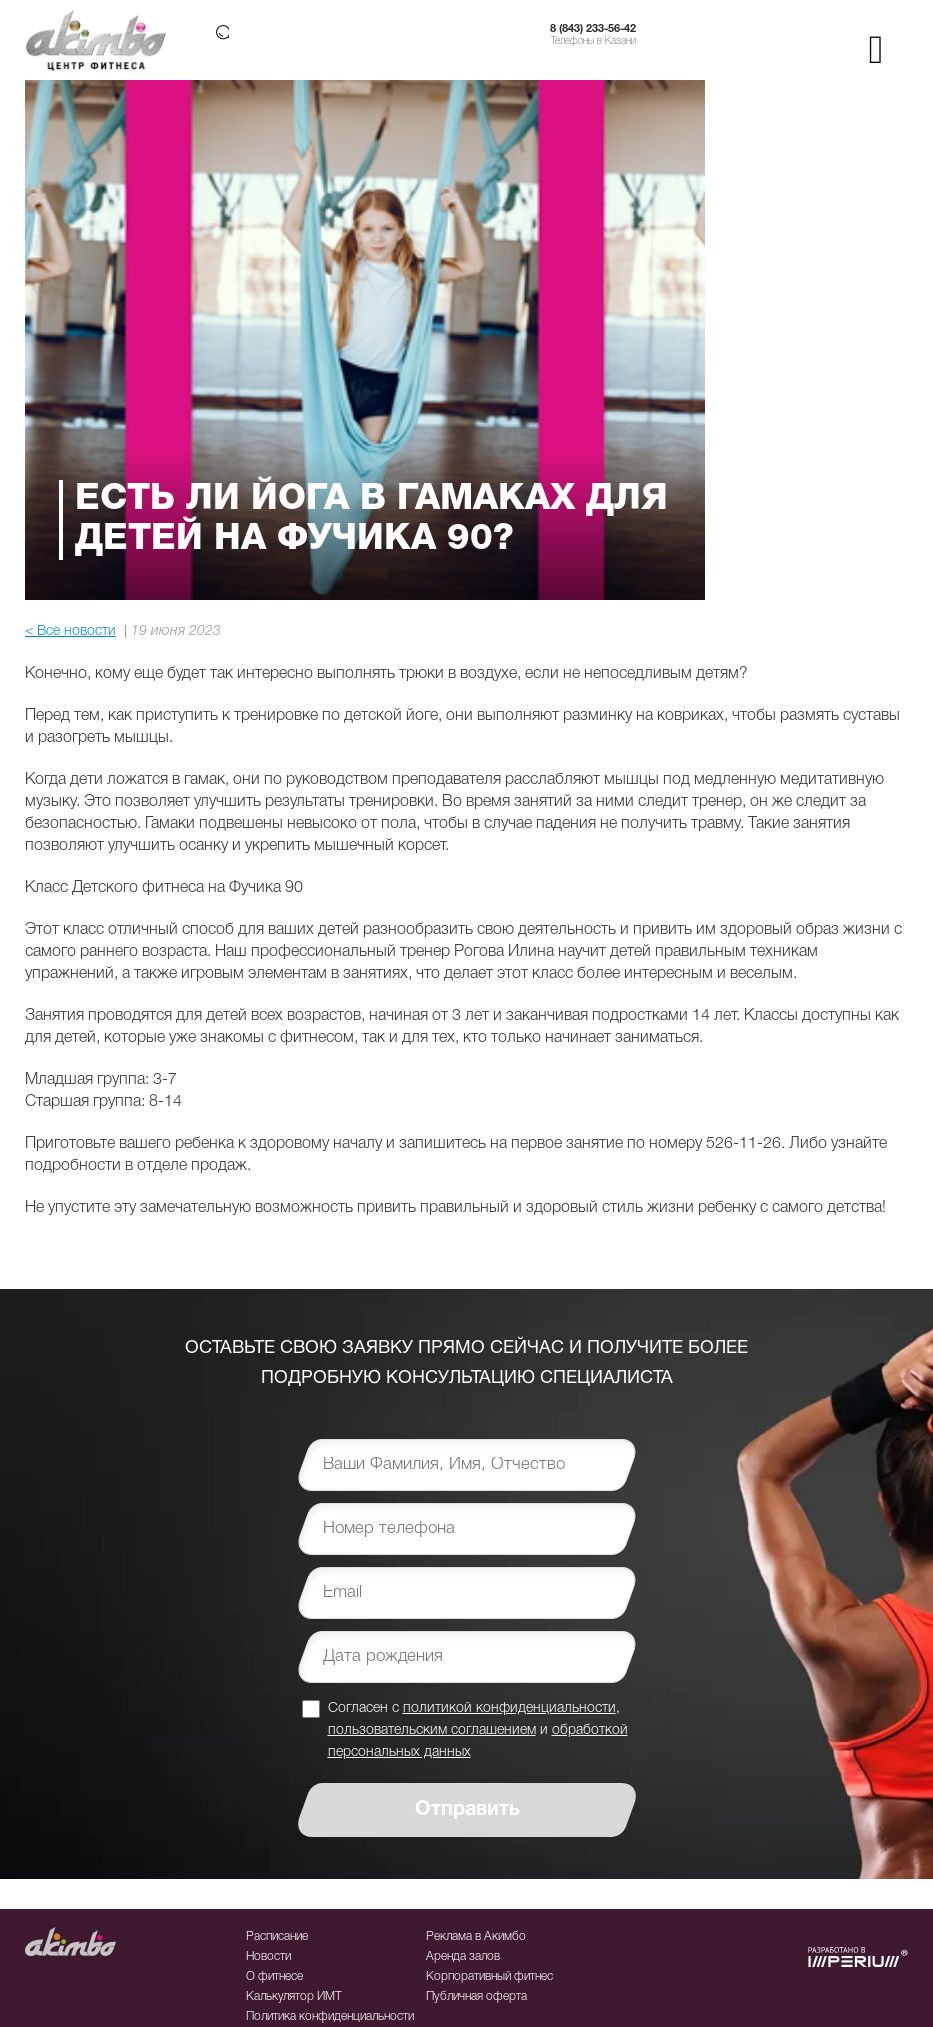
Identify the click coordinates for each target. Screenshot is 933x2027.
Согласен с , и (478, 1729)
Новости (268, 1956)
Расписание (277, 1936)
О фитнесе (274, 1976)
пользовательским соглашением (432, 1730)
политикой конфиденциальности (509, 1708)
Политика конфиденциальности (330, 2016)
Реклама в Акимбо (476, 1936)
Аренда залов (463, 1956)
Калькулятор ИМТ (294, 1996)
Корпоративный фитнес (489, 1976)
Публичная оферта (476, 1996)
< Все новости (70, 631)
